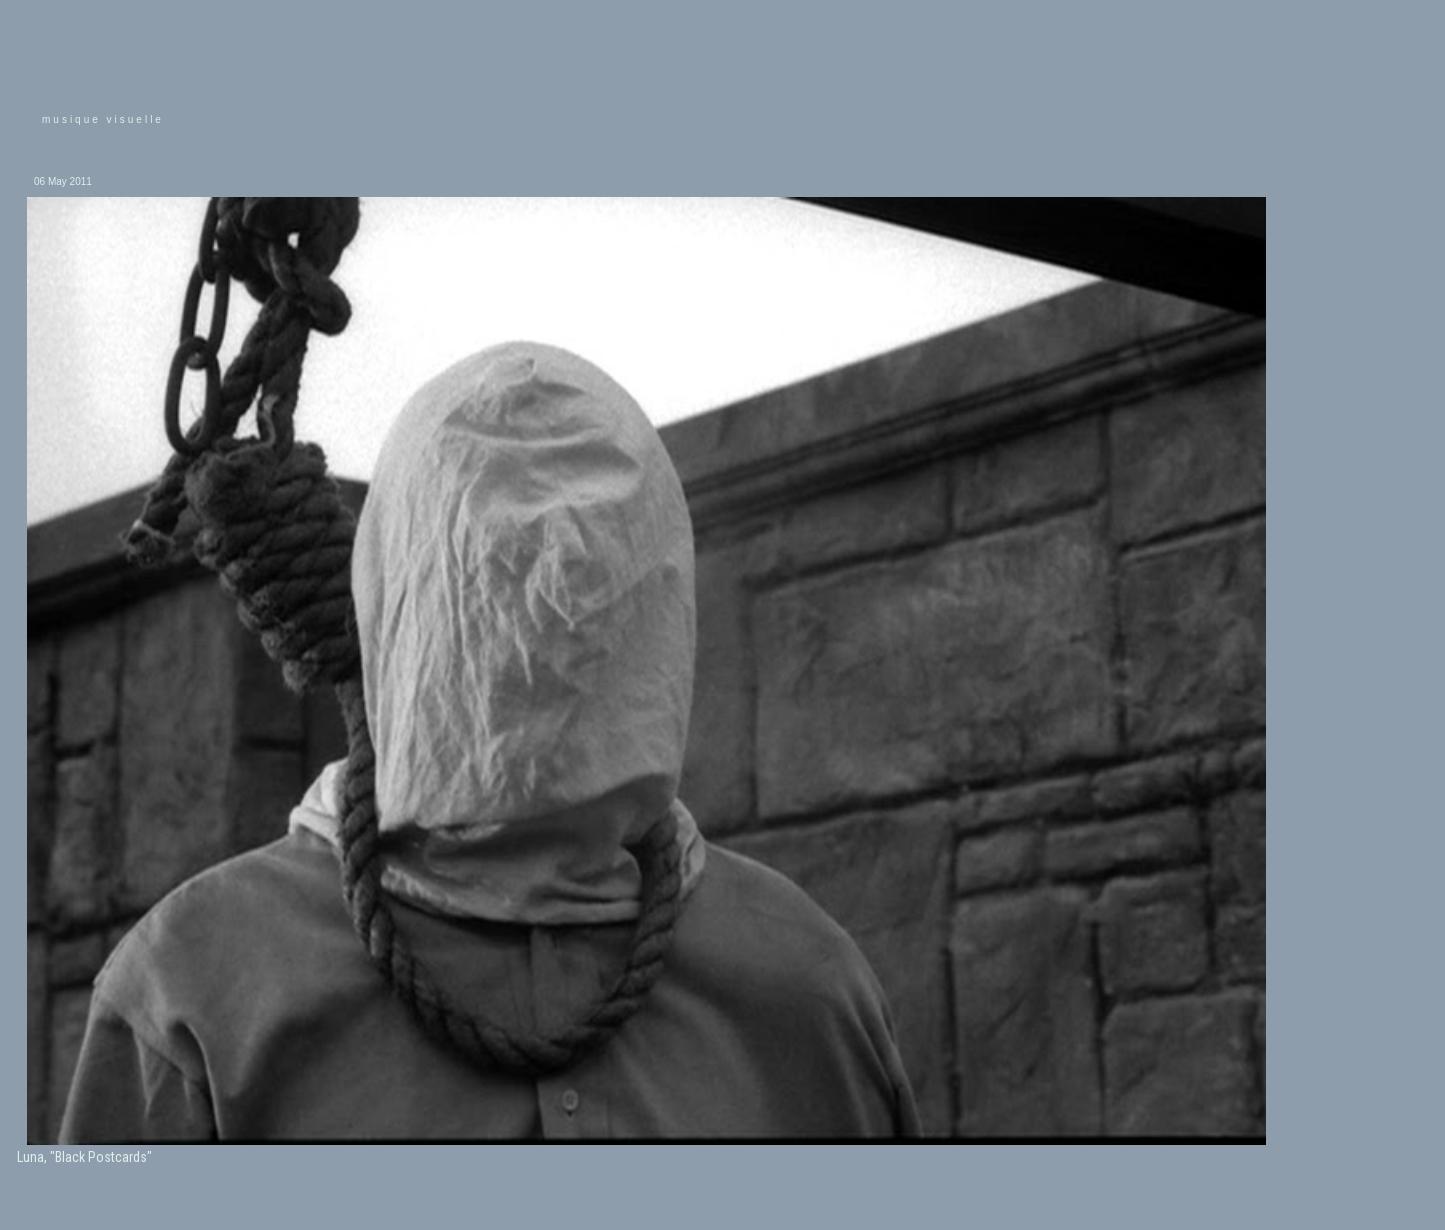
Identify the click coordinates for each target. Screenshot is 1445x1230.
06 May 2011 (63, 181)
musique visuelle (103, 119)
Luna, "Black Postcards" (84, 1157)
